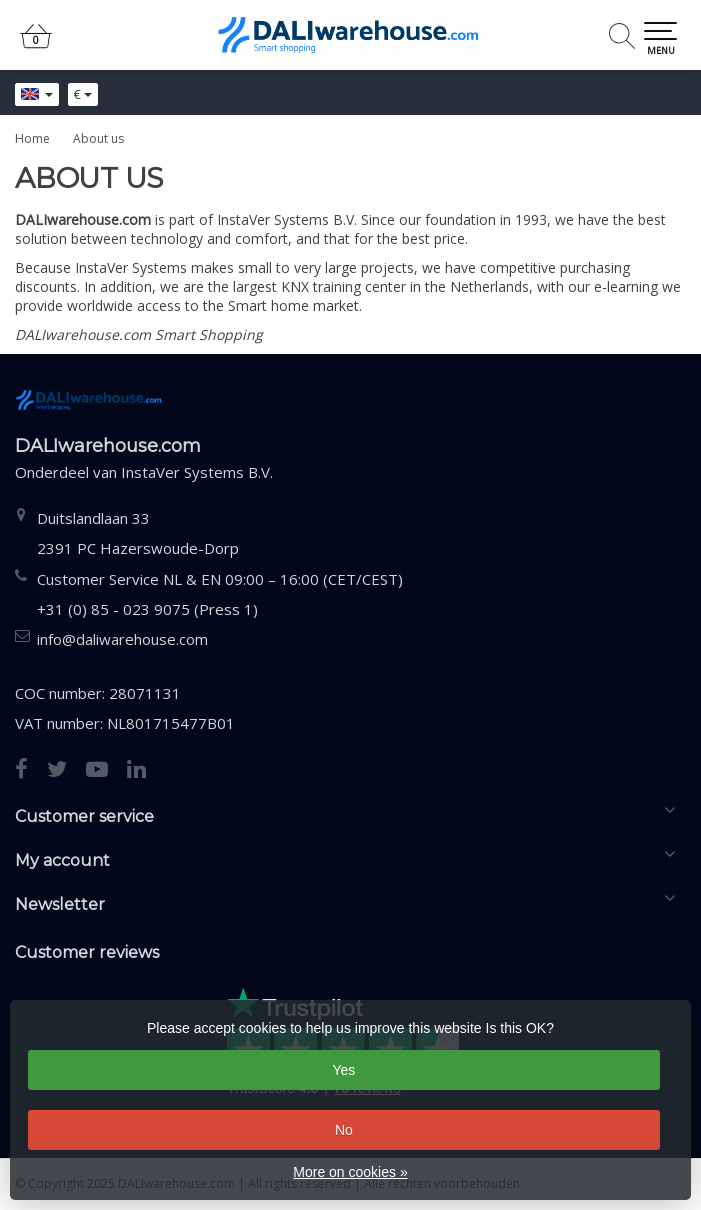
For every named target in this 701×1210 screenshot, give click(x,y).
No (344, 1130)
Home (32, 138)
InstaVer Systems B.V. (197, 472)
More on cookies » (350, 1172)
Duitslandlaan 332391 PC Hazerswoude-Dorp (138, 533)
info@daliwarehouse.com (122, 639)
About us (98, 138)
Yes (343, 1070)
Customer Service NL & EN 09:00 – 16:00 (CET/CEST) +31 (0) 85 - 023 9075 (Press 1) (220, 594)
